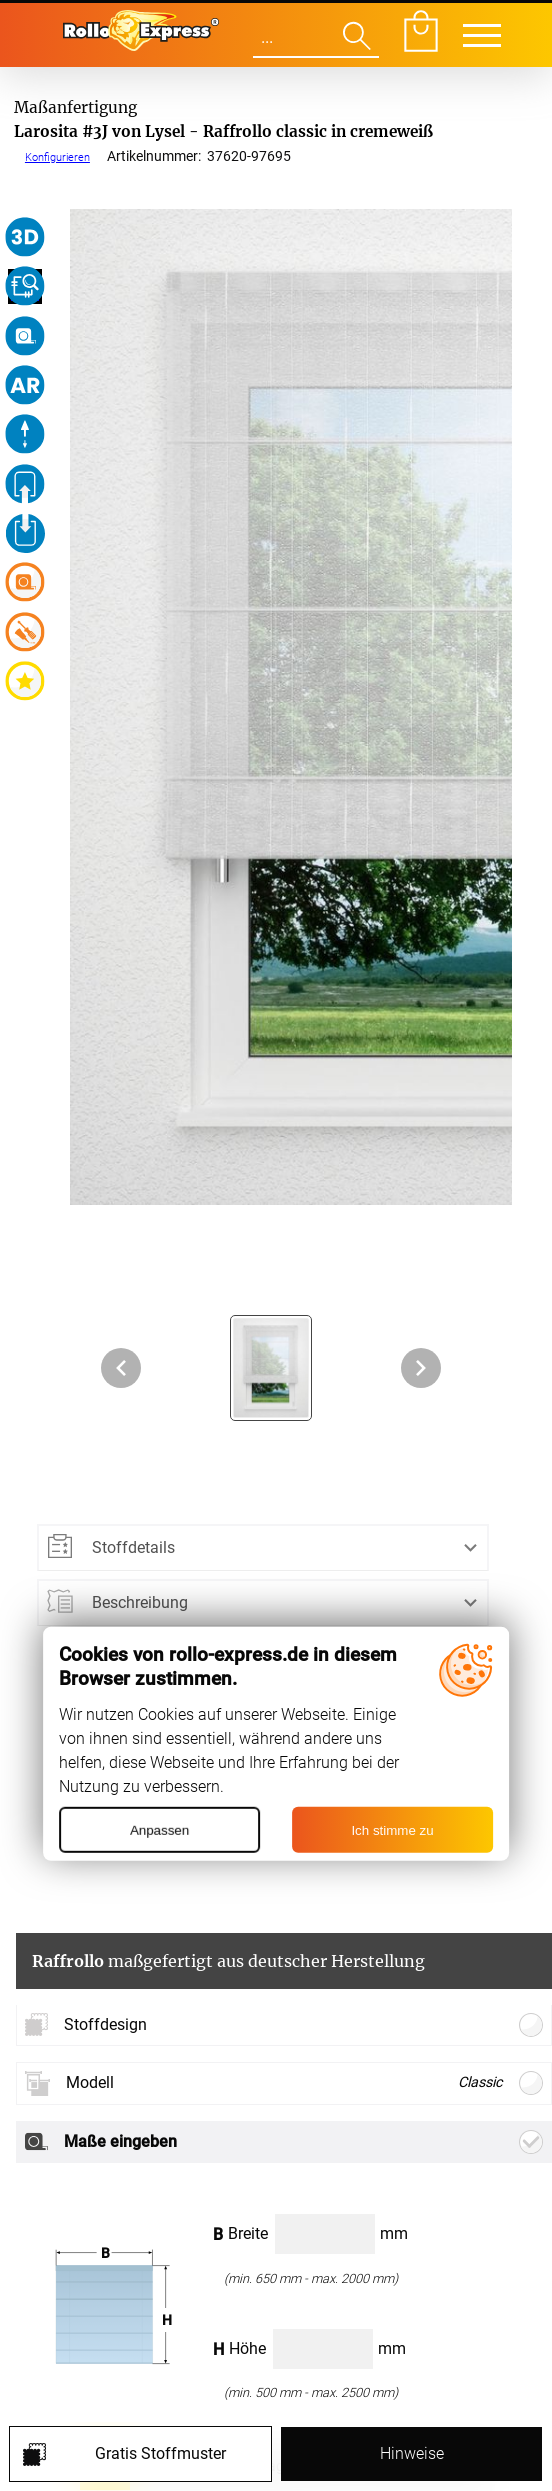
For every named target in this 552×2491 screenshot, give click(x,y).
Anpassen (159, 1830)
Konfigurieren (57, 157)
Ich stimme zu (392, 1830)
